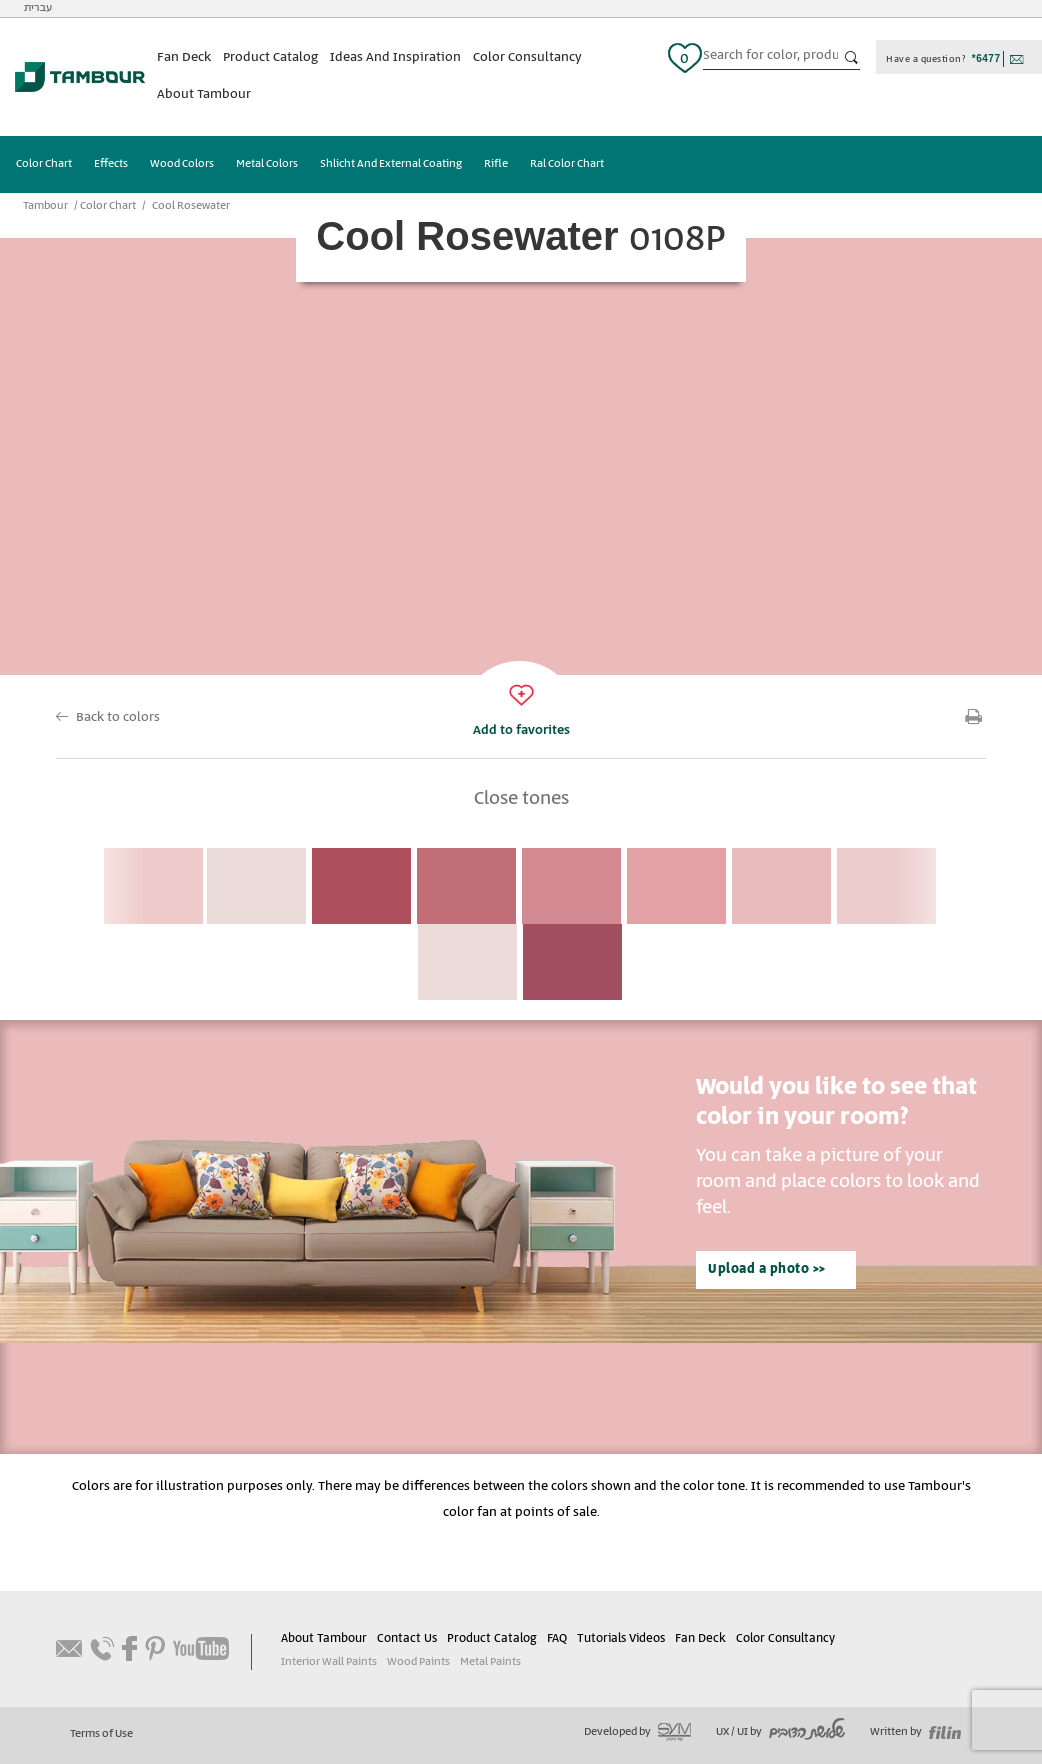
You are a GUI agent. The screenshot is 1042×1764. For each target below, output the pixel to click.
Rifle (496, 164)
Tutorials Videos (621, 1638)
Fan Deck (184, 57)
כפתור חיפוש (852, 58)
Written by (915, 1732)
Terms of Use (101, 1734)
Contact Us (407, 1638)
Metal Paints (490, 1662)
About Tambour (204, 94)
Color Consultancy (527, 57)
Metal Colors (267, 164)
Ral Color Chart (567, 164)
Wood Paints (418, 1662)
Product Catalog (270, 57)
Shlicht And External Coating (391, 164)
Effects (111, 164)
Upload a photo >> (767, 1269)
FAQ (557, 1638)
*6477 (986, 58)
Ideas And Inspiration (395, 57)
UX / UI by (780, 1732)
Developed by (637, 1732)
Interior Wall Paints (329, 1662)
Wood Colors (182, 164)
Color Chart (44, 164)
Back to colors (118, 717)
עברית (38, 8)
